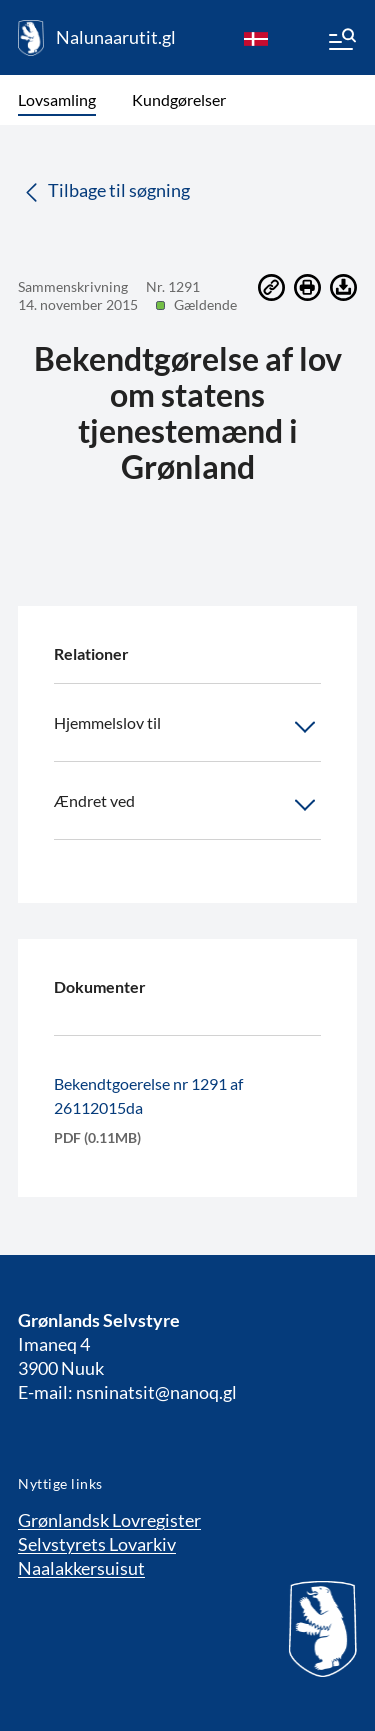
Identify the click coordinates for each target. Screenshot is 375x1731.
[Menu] (341, 42)
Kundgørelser (179, 99)
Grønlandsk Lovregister (109, 1520)
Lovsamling (57, 99)
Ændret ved (187, 805)
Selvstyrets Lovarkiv (97, 1544)
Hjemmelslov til (187, 727)
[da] (256, 38)
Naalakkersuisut (81, 1568)
